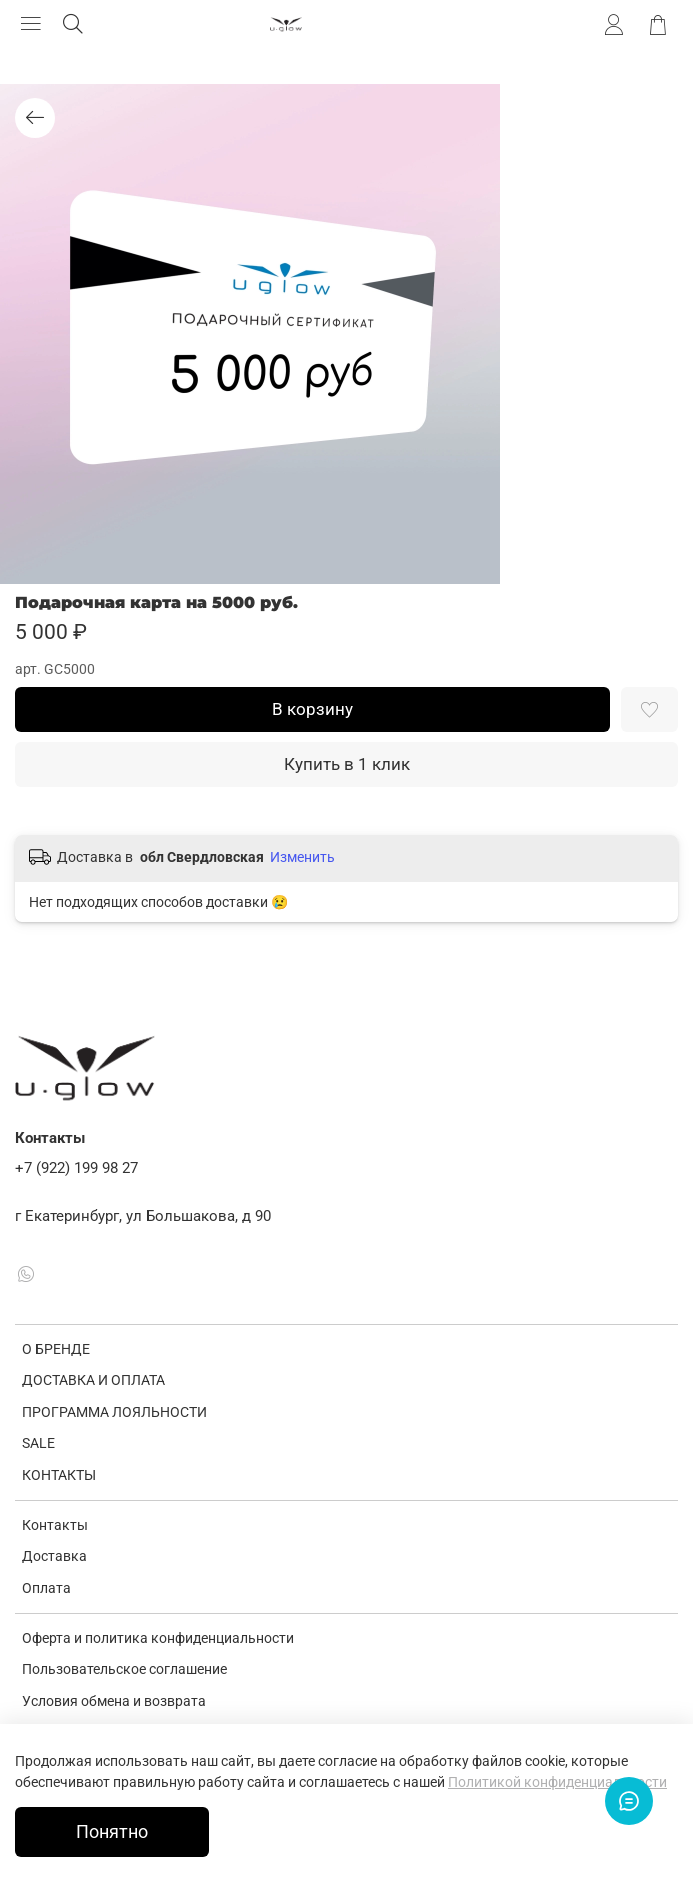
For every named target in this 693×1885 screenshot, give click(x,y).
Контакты (55, 1525)
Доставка (54, 1556)
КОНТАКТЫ (59, 1475)
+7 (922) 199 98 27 (76, 1168)
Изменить (302, 857)
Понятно (112, 1832)
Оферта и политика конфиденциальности (158, 1638)
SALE (38, 1443)
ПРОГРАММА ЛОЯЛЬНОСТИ (114, 1412)
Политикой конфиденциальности (557, 1782)
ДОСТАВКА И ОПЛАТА (93, 1380)
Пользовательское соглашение (124, 1669)
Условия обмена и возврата (114, 1701)
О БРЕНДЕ (56, 1349)
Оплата (46, 1588)
